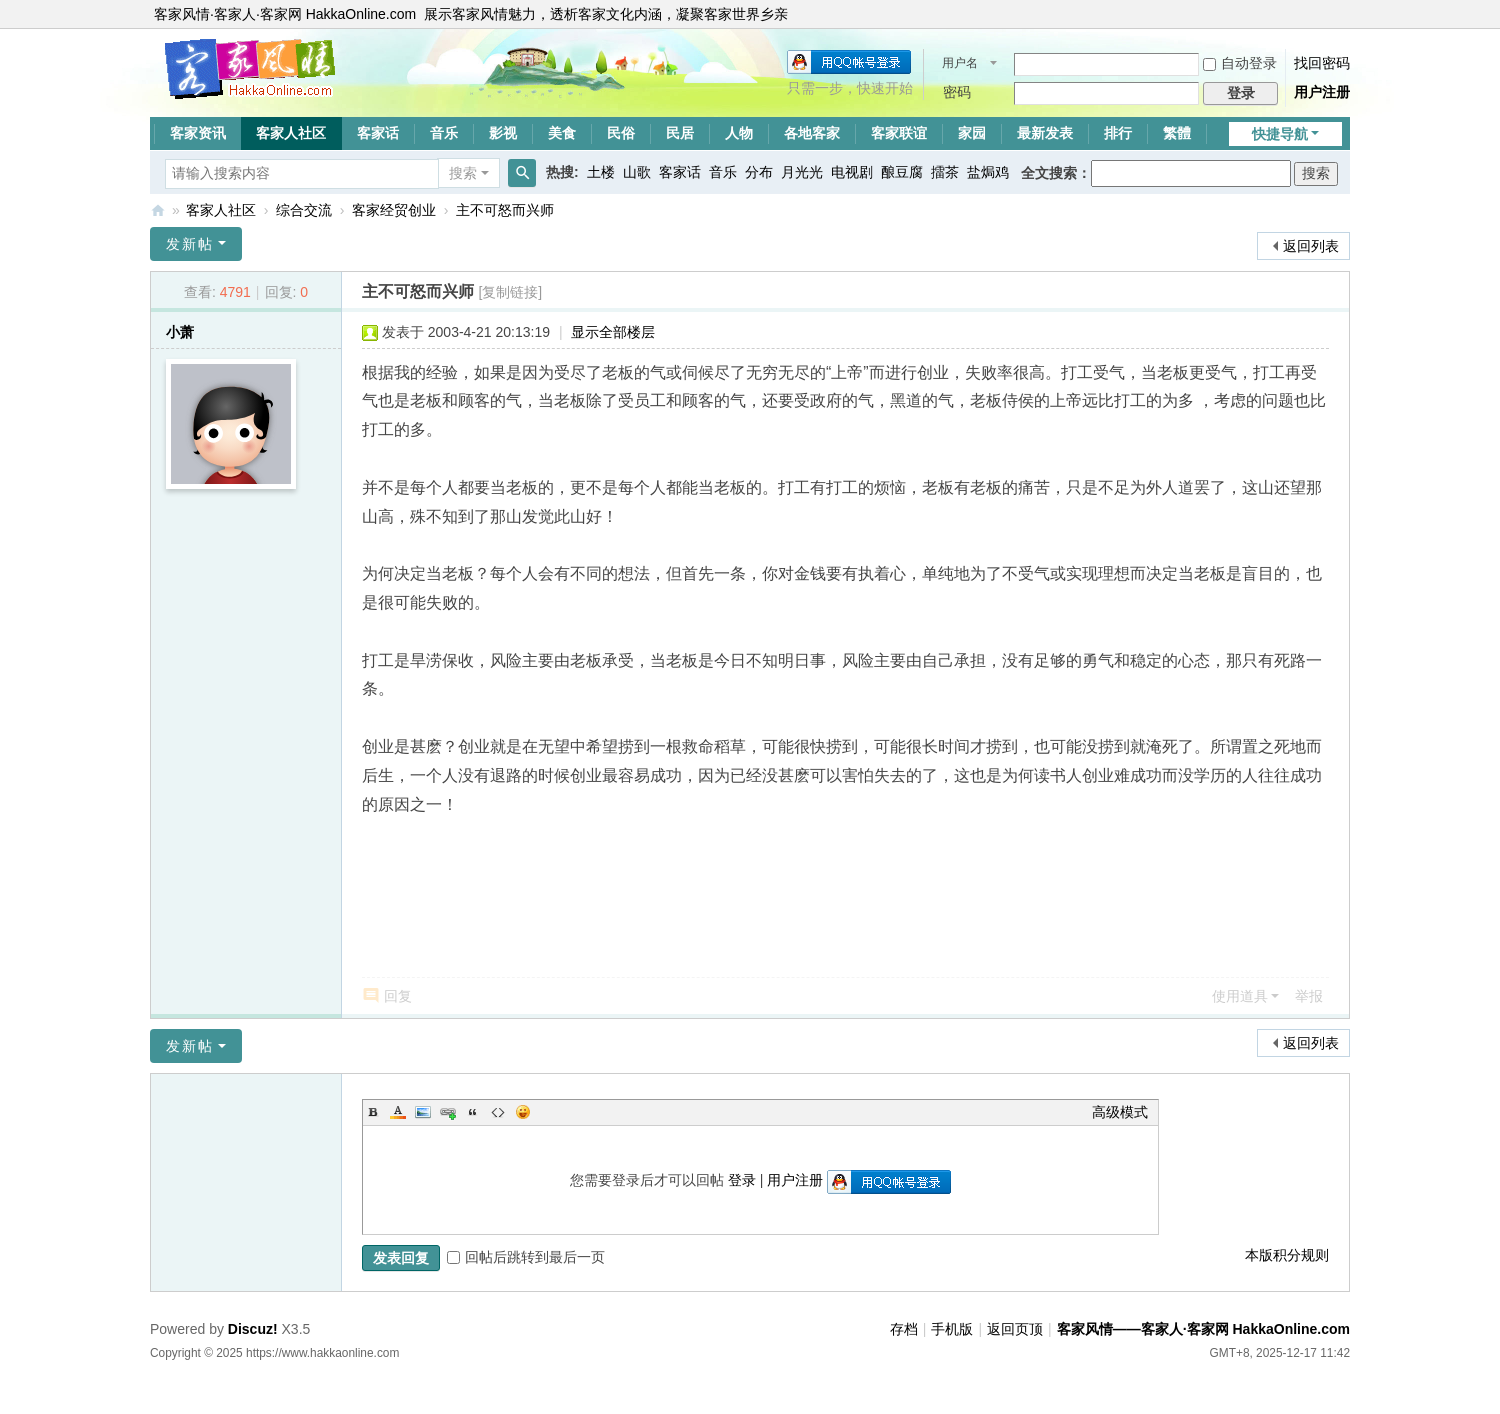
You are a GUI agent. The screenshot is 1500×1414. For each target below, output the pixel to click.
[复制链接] (510, 292)
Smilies (523, 1112)
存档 (904, 1329)
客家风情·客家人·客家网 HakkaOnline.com (285, 14)
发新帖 (190, 244)
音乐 (444, 133)
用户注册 (1322, 92)
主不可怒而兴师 (505, 210)
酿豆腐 (902, 172)
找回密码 (1322, 63)
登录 (742, 1180)
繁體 (1177, 133)
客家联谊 (899, 133)
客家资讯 (198, 133)
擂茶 (945, 172)
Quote (473, 1112)
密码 (957, 92)
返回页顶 (1015, 1329)
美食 (562, 133)
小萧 (180, 332)
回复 (398, 996)
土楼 (601, 172)
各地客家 (812, 133)
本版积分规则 (1287, 1255)
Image (423, 1112)
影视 (503, 133)
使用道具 (1240, 996)
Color (398, 1112)
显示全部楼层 (613, 332)
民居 (680, 133)
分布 (759, 172)
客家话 (378, 133)
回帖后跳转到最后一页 (526, 1257)
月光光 (802, 172)
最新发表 (1045, 133)
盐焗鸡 (988, 172)
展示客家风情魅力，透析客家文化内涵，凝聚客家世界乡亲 (606, 14)
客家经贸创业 (394, 210)
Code (498, 1112)
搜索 (463, 173)
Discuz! (253, 1329)
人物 (739, 133)
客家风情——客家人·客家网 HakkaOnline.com (158, 210)
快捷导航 (1280, 134)
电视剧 (852, 172)
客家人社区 (291, 133)
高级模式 (1120, 1112)
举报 (1309, 996)
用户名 (960, 63)
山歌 (637, 172)
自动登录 (1240, 63)
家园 (972, 133)
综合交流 (304, 210)
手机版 (952, 1329)
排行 (1118, 133)
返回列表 (1311, 246)
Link (448, 1112)
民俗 (621, 133)
